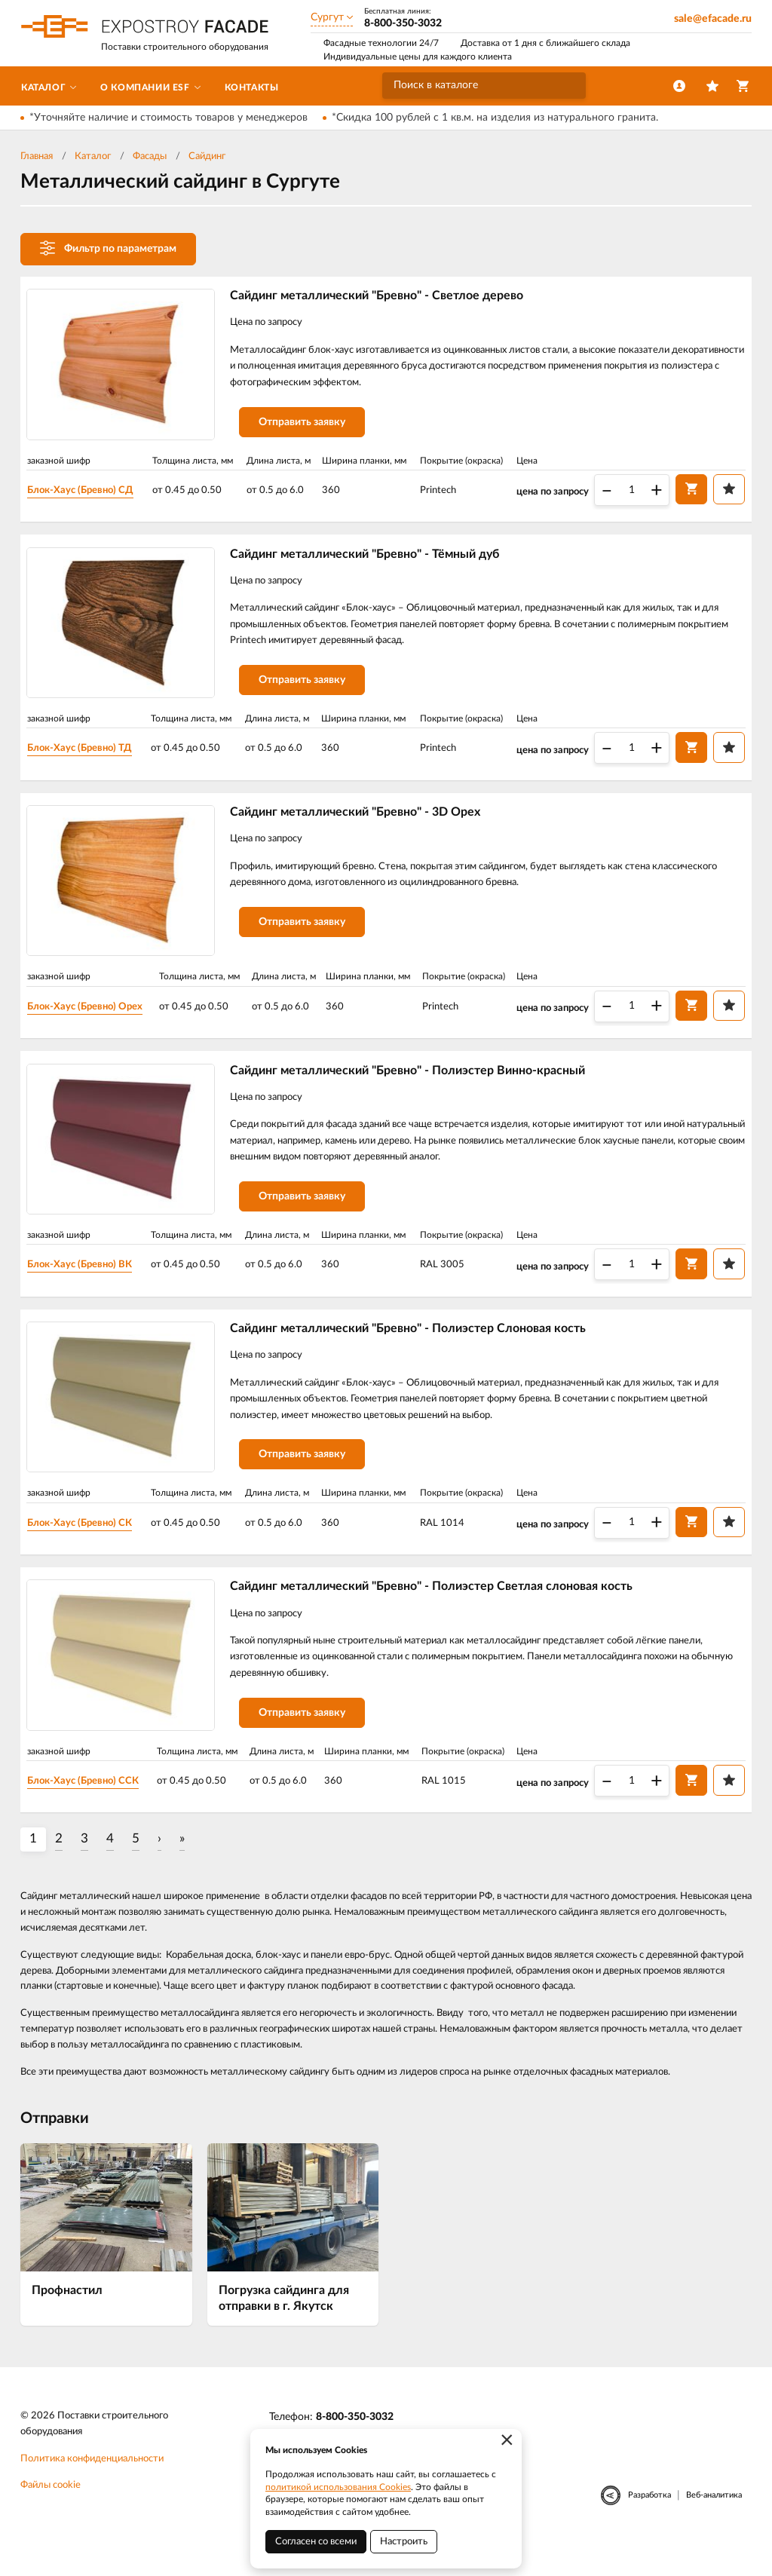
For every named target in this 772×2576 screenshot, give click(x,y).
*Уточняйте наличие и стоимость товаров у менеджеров (168, 117)
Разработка (649, 2524)
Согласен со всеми (316, 2542)
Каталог (93, 156)
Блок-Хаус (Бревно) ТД (90, 755)
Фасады (150, 156)
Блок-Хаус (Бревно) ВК (90, 1281)
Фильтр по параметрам (108, 248)
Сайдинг (206, 156)
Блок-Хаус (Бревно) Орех (96, 1017)
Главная (36, 156)
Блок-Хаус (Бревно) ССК (94, 1808)
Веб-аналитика (714, 2524)
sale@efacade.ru (713, 19)
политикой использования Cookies (338, 2487)
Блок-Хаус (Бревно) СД (91, 491)
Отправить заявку (309, 426)
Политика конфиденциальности (92, 2488)
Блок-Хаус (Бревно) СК (90, 1544)
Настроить (403, 2542)
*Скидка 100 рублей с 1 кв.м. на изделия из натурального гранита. (495, 117)
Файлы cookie (50, 2514)
